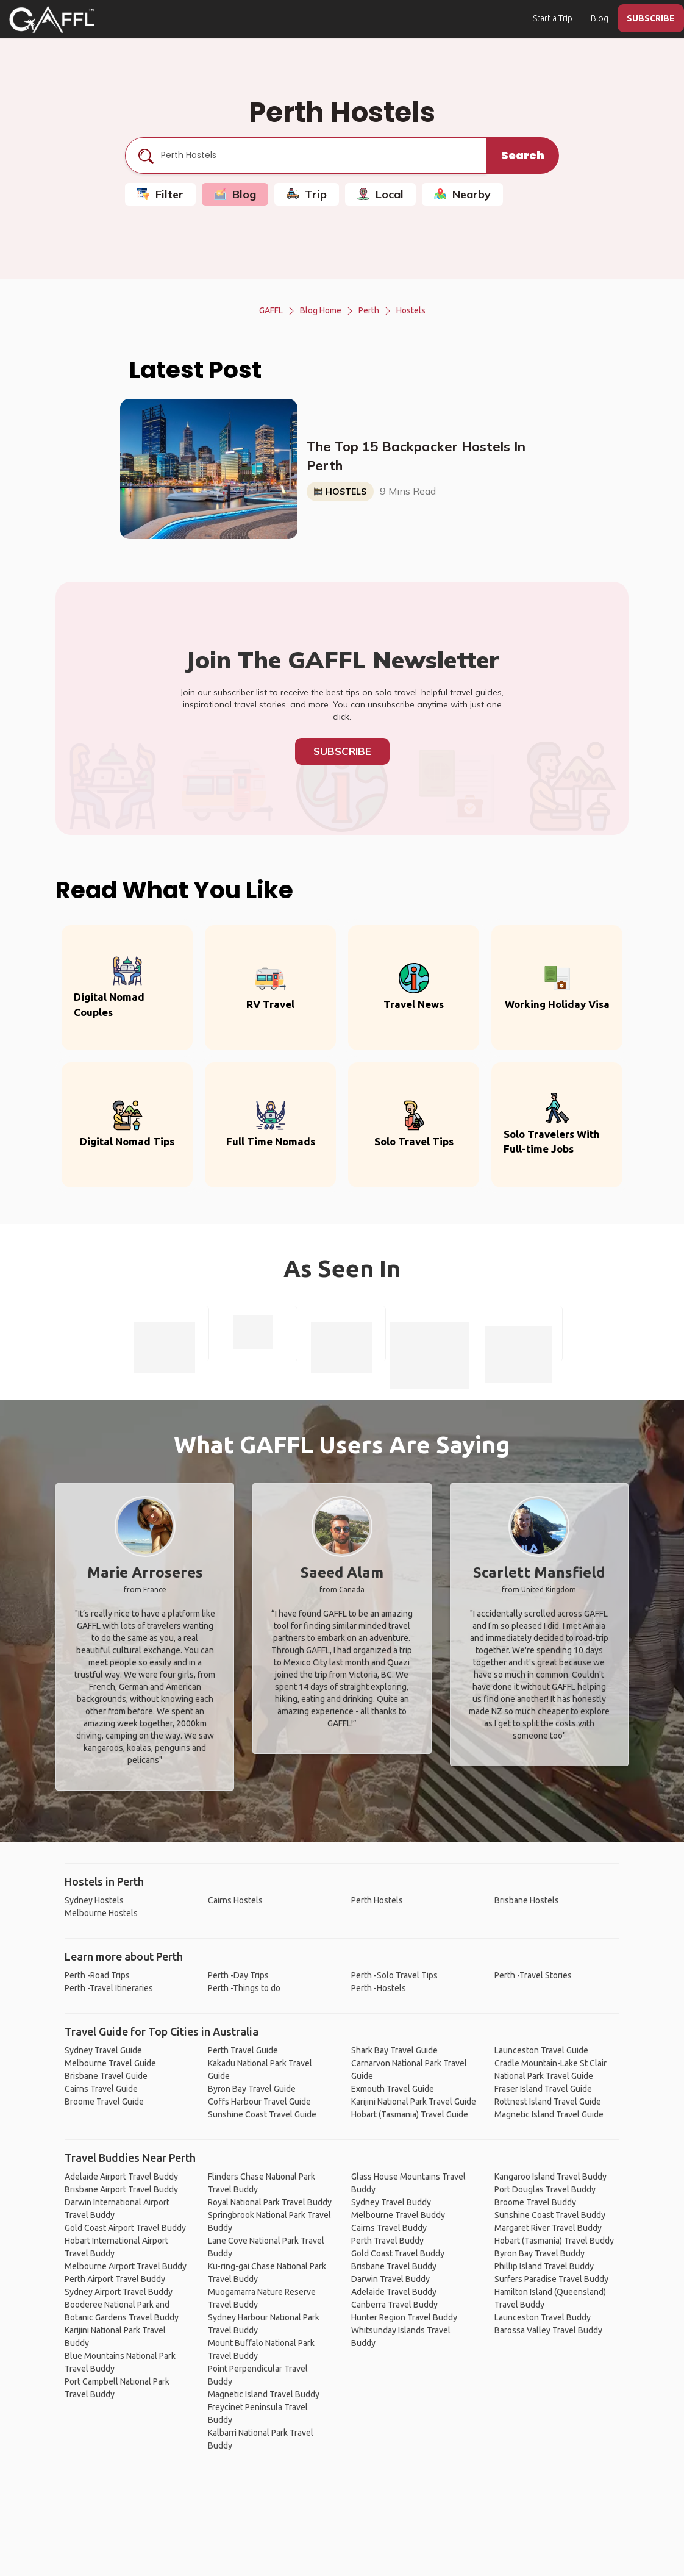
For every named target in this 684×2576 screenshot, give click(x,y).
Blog (599, 18)
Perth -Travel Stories (533, 1975)
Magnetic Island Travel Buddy (263, 2394)
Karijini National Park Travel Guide (413, 2101)
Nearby (462, 194)
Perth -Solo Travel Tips (394, 1975)
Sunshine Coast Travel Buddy (549, 2215)
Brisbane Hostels (526, 1900)
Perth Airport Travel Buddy (115, 2279)
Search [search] (522, 155)
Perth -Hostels (378, 1988)
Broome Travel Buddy (535, 2202)
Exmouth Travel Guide (392, 2089)
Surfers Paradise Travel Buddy (551, 2279)
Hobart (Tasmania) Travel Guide (409, 2114)
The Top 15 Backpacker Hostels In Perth (416, 456)
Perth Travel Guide (243, 2050)
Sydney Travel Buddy (391, 2202)
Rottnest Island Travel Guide (547, 2101)
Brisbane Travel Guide (106, 2076)
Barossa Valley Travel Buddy (548, 2330)
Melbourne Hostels (101, 1913)
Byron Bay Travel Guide (252, 2089)
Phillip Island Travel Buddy (544, 2266)
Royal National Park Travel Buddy (270, 2202)
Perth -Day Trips (238, 1975)
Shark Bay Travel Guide (394, 2050)
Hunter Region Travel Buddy (404, 2317)
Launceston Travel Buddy (542, 2317)
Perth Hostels (377, 1900)
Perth (368, 310)
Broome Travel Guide (104, 2101)
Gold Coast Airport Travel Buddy (125, 2228)
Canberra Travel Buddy (394, 2304)
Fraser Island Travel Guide (543, 2089)
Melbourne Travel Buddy (398, 2215)
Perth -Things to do (244, 1988)
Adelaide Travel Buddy (393, 2292)
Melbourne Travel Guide (110, 2063)
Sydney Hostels (94, 1900)
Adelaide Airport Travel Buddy (121, 2176)
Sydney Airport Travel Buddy (119, 2292)
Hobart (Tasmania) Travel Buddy (554, 2240)
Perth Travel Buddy (387, 2240)
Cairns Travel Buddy (389, 2228)
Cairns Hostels (235, 1900)
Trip (307, 194)
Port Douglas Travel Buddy (545, 2189)
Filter (160, 194)
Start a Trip (552, 18)
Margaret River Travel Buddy (548, 2228)
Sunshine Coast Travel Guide (262, 2114)
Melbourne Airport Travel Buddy (126, 2266)
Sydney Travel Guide (103, 2050)
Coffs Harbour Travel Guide (259, 2101)
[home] (52, 19)
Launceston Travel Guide (541, 2050)
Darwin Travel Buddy (390, 2279)
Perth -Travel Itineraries (109, 1988)
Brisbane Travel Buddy (393, 2266)
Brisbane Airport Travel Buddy (121, 2189)
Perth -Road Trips (97, 1975)
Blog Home (320, 310)
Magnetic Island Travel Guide (549, 2114)
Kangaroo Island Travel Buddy (550, 2176)
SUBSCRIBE (651, 18)
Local (380, 194)
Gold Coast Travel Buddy (397, 2253)
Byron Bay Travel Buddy (539, 2253)
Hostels (411, 310)
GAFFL (271, 310)
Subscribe (342, 751)
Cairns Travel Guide (101, 2089)
